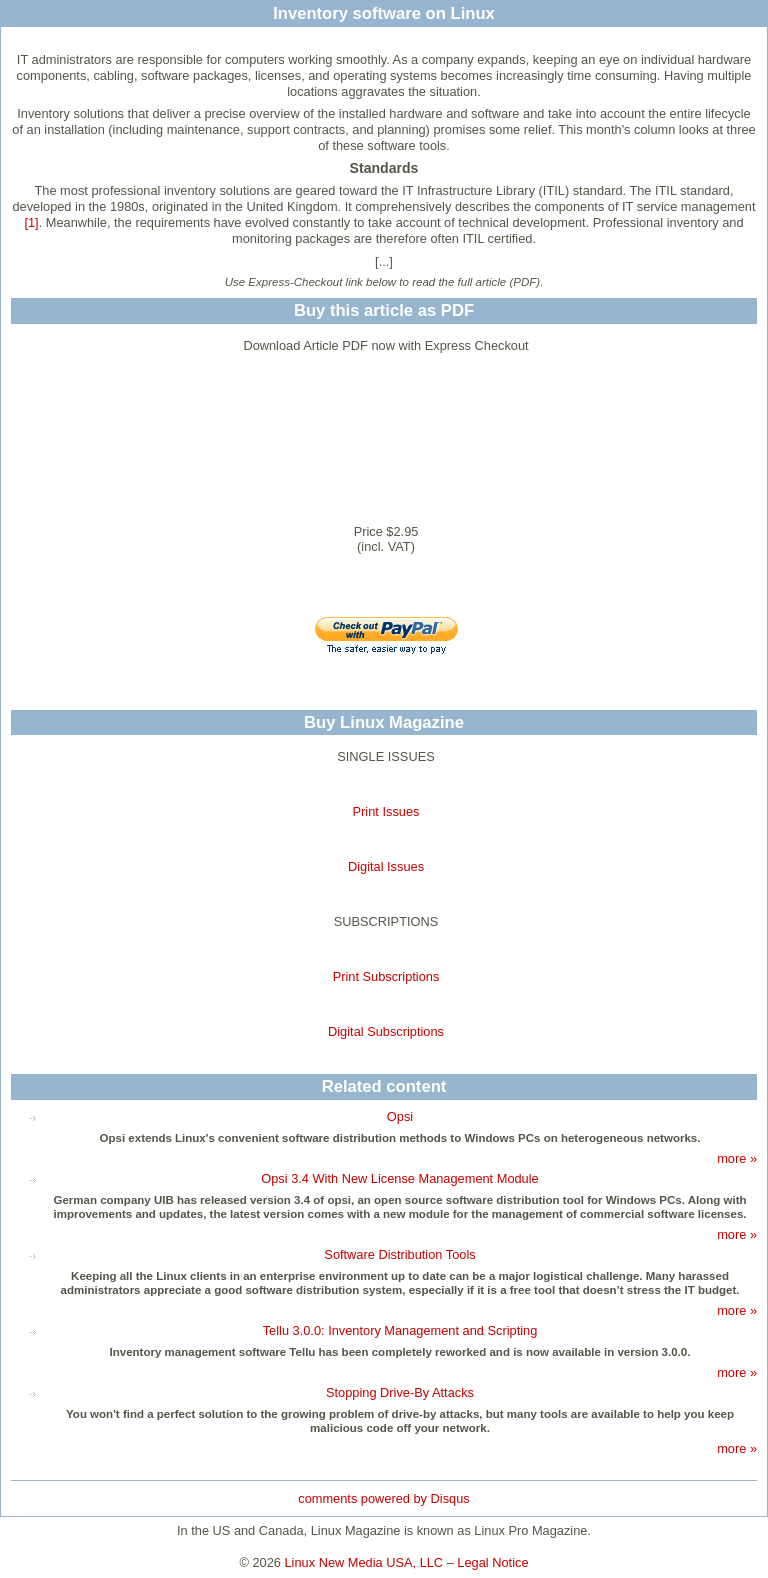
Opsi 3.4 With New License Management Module (399, 1178)
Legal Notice (492, 1562)
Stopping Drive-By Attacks (400, 1392)
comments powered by (383, 1498)
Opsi (400, 1116)
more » (737, 1158)
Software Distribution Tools (399, 1254)
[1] (31, 222)
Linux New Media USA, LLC (364, 1562)
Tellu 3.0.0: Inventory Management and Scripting (400, 1330)
